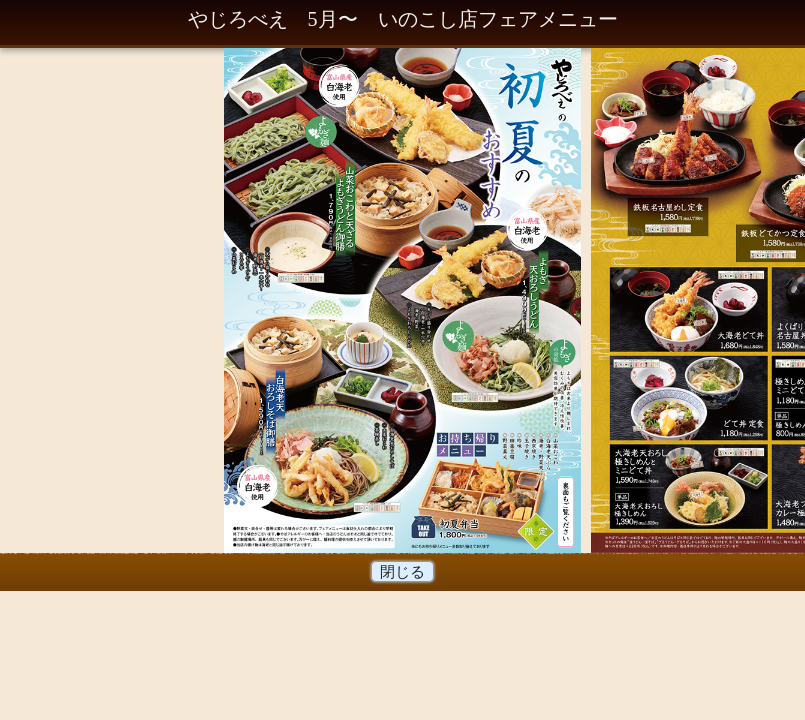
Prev (254, 304)
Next (551, 304)
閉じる (403, 571)
